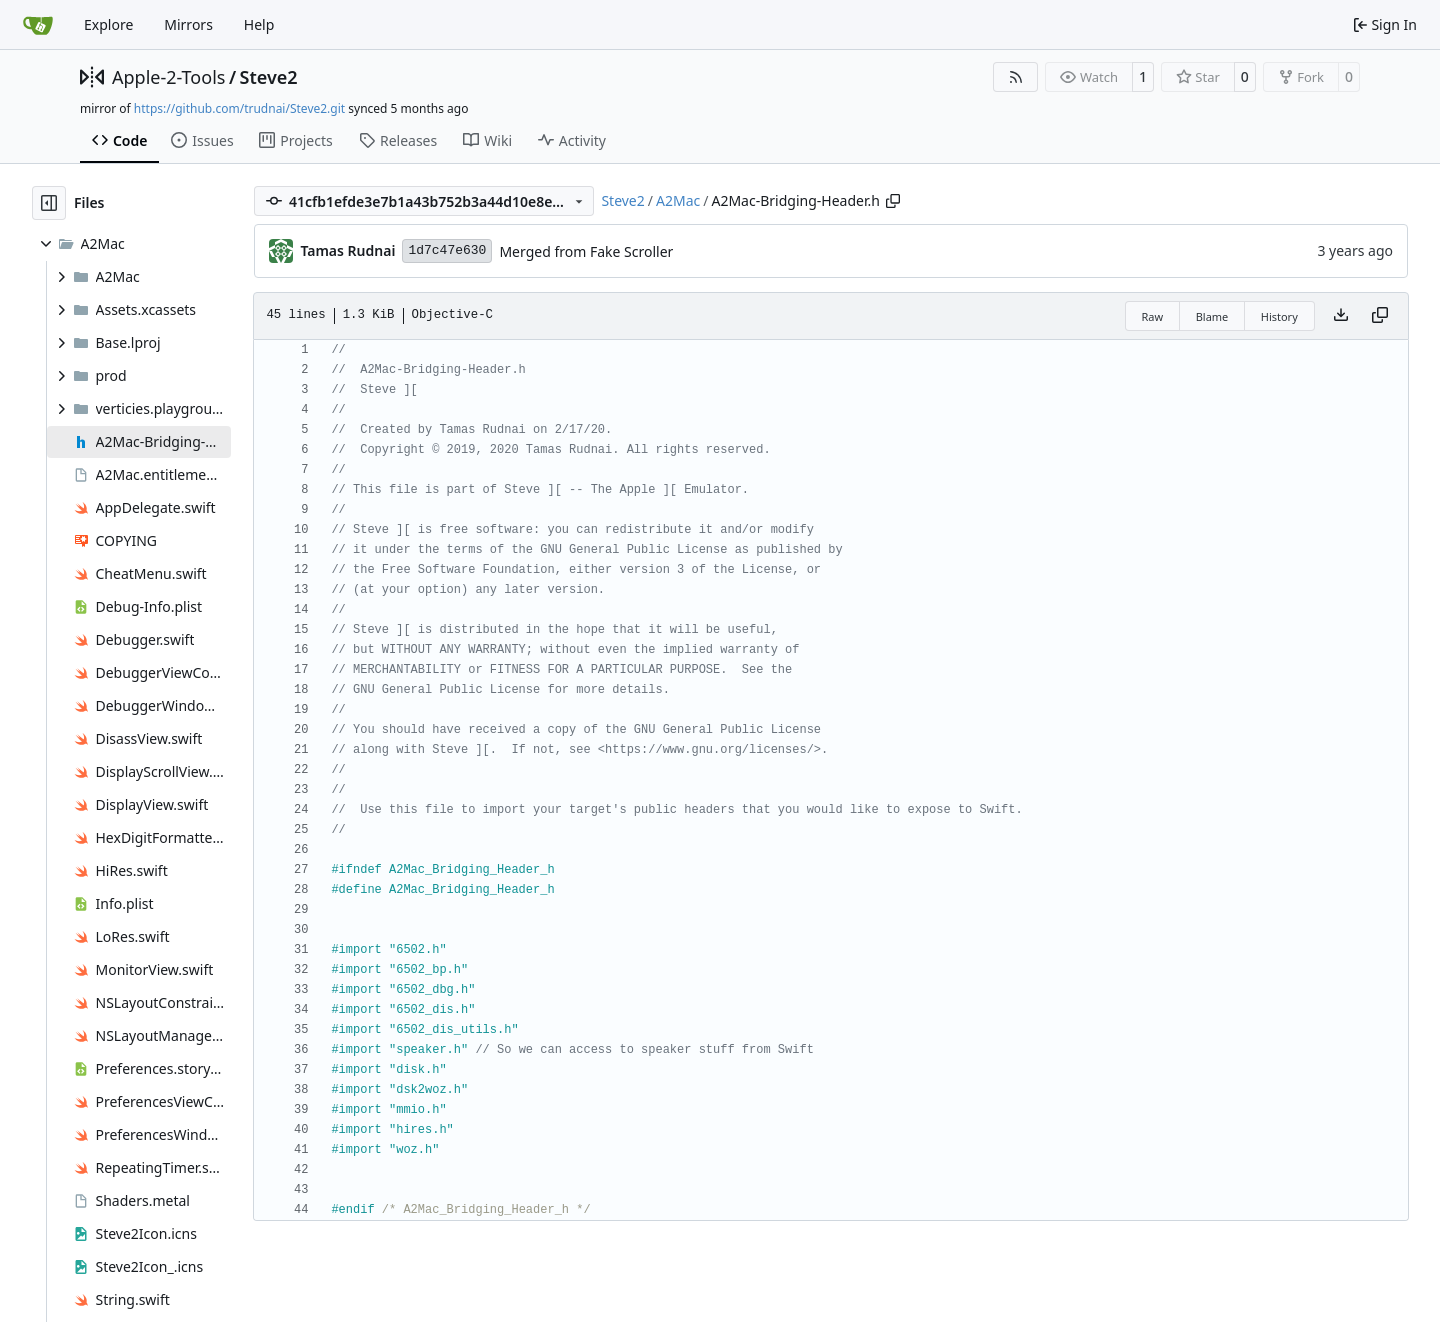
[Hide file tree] (49, 203)
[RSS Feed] (1016, 77)
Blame (1212, 316)
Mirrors (188, 24)
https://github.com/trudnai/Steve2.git (239, 108)
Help (259, 24)
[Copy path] (893, 201)
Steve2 (269, 77)
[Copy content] (1380, 316)
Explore (108, 24)
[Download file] (1341, 316)
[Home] (38, 25)
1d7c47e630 (447, 250)
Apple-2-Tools (168, 77)
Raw (1153, 316)
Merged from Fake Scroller (586, 251)
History (1279, 316)
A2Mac (678, 200)
